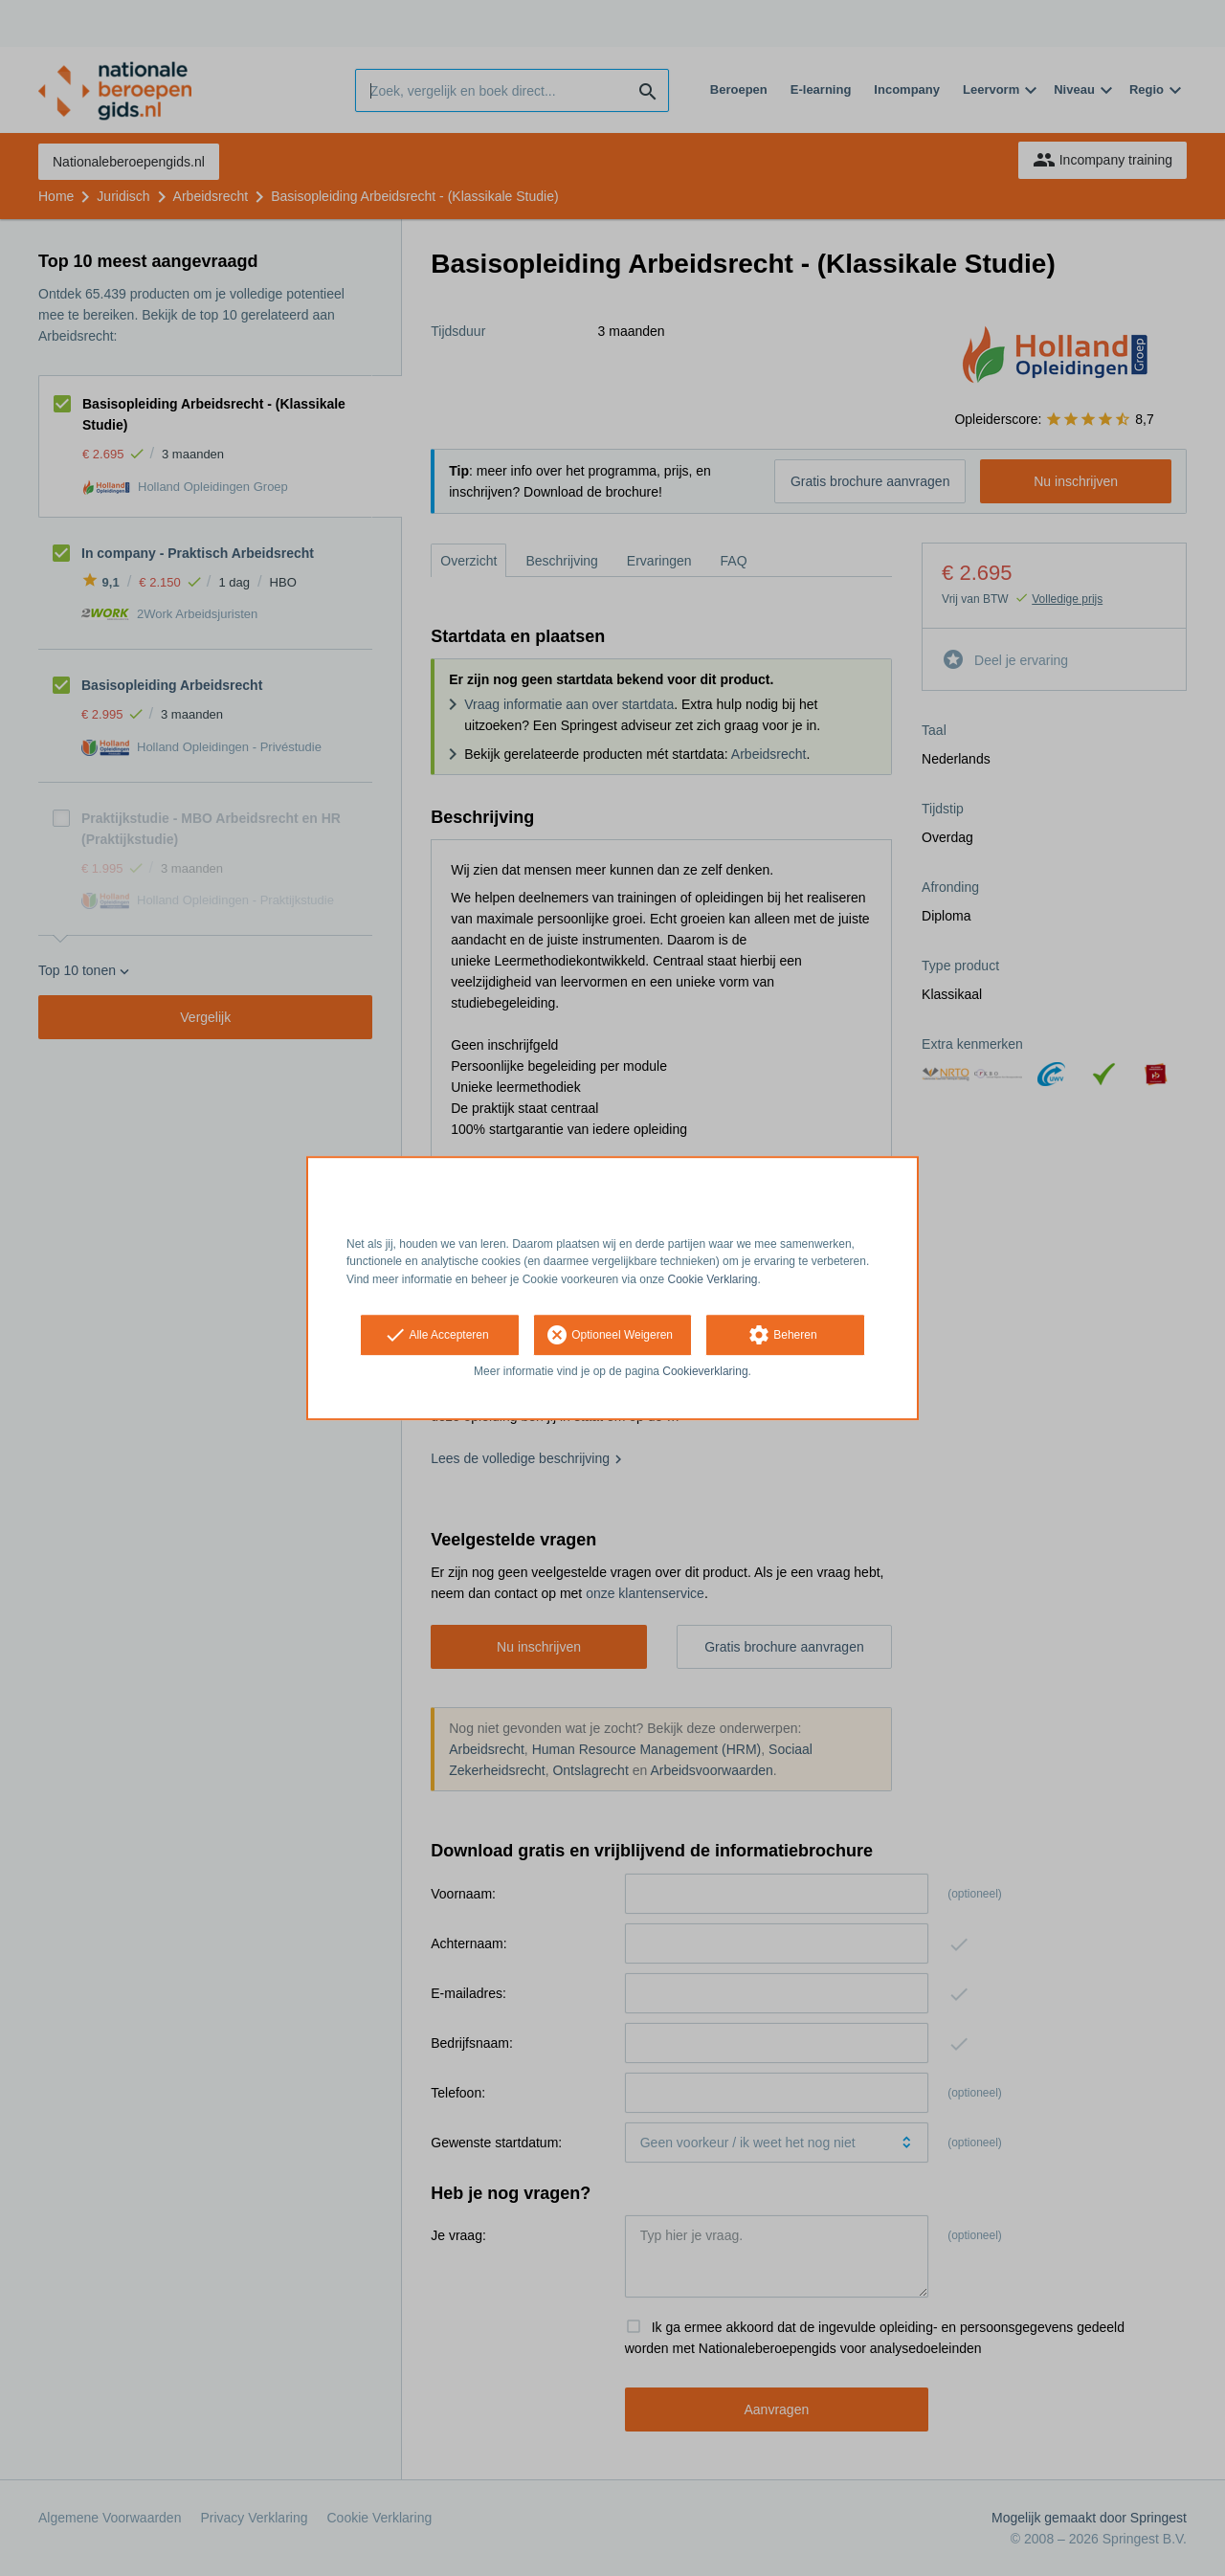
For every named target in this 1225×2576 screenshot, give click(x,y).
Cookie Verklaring (713, 1279)
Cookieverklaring (704, 1371)
